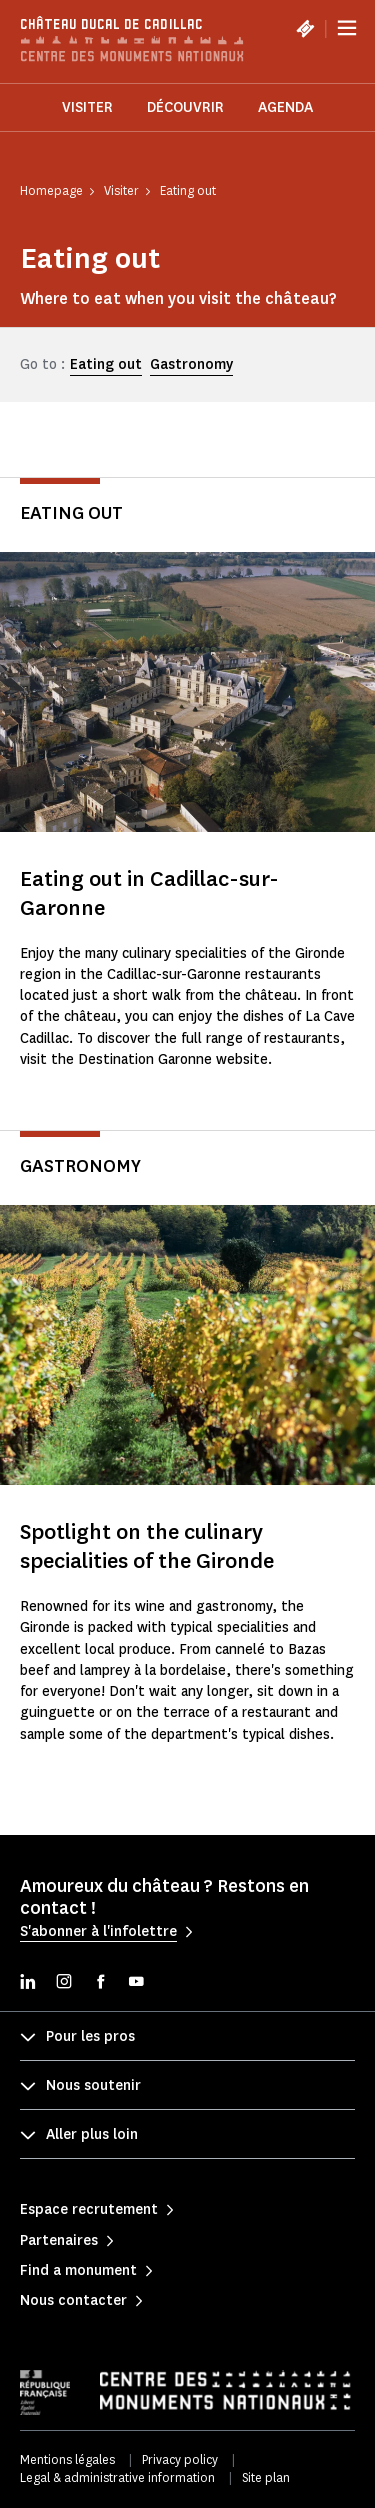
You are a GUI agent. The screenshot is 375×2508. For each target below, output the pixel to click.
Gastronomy (191, 364)
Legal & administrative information (117, 2477)
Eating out (106, 364)
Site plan (266, 2477)
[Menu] (347, 28)
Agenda (285, 107)
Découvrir (185, 107)
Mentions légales (67, 2459)
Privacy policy (180, 2459)
